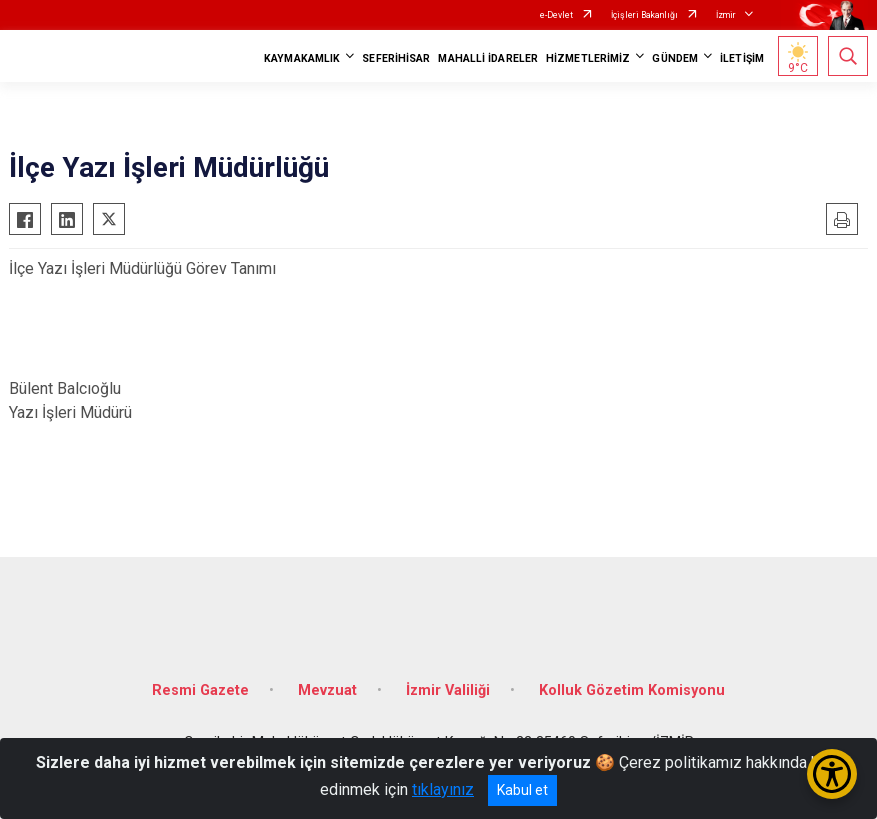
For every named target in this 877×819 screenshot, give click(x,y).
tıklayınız (443, 789)
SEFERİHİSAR (396, 58)
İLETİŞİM (742, 58)
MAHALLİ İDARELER (488, 58)
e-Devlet (556, 15)
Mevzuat (327, 690)
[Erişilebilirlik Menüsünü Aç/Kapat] (832, 774)
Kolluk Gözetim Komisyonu (632, 690)
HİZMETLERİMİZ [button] (588, 58)
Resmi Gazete (200, 690)
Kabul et (522, 790)
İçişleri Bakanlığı (644, 15)
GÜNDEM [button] (675, 58)
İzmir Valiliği (448, 690)
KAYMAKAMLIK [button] (302, 58)
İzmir (726, 15)
